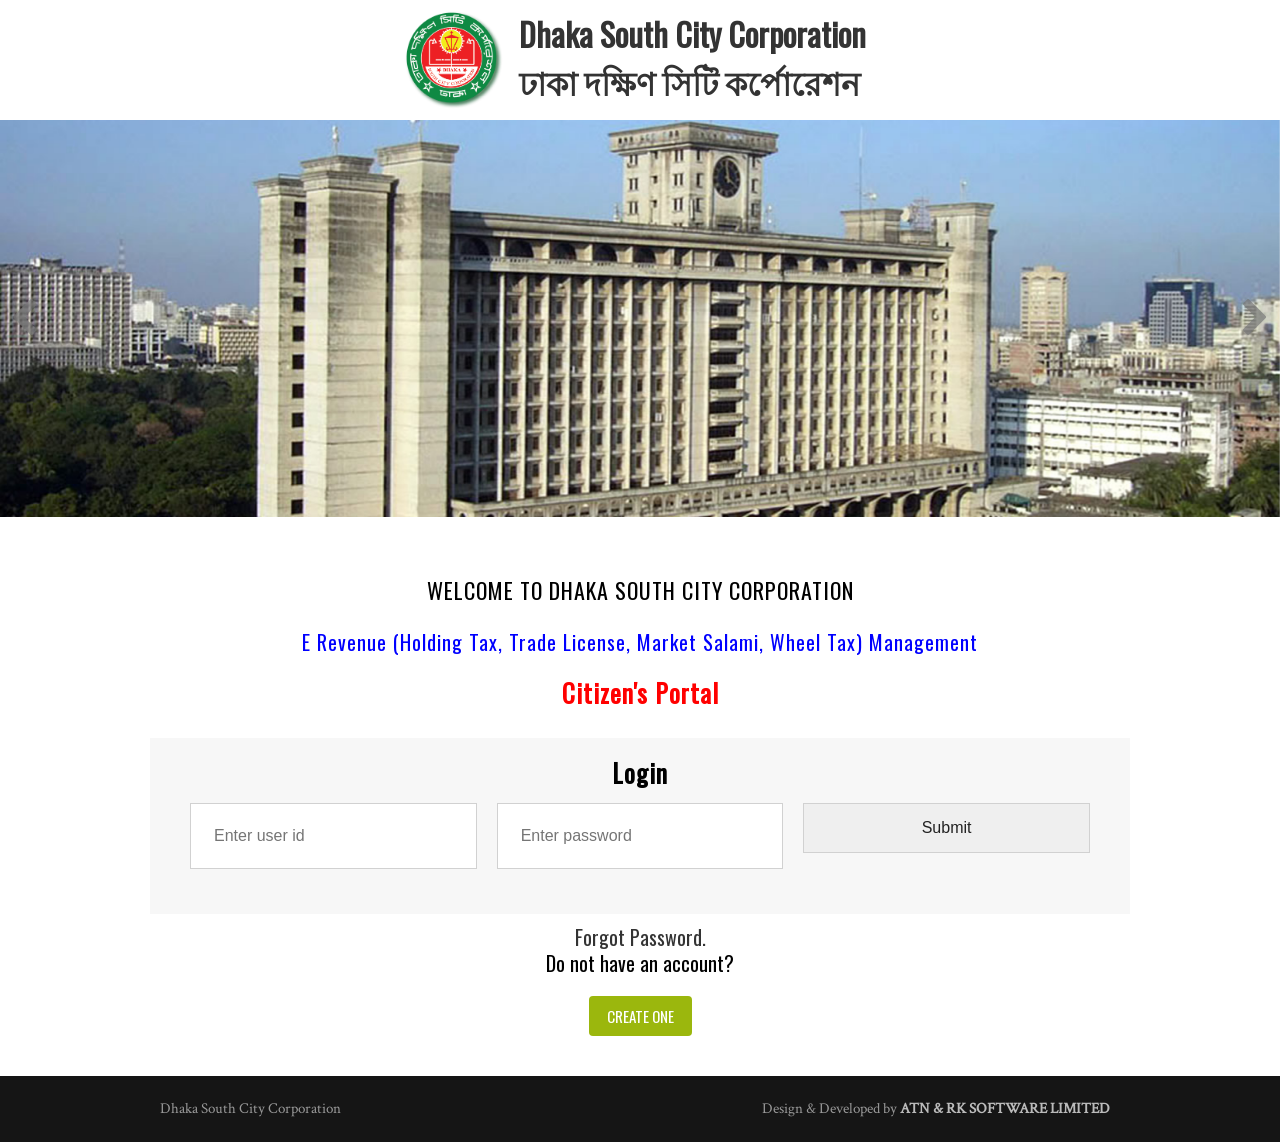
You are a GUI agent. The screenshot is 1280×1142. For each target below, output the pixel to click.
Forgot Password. (640, 937)
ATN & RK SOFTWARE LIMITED (1005, 1108)
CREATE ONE (640, 1016)
